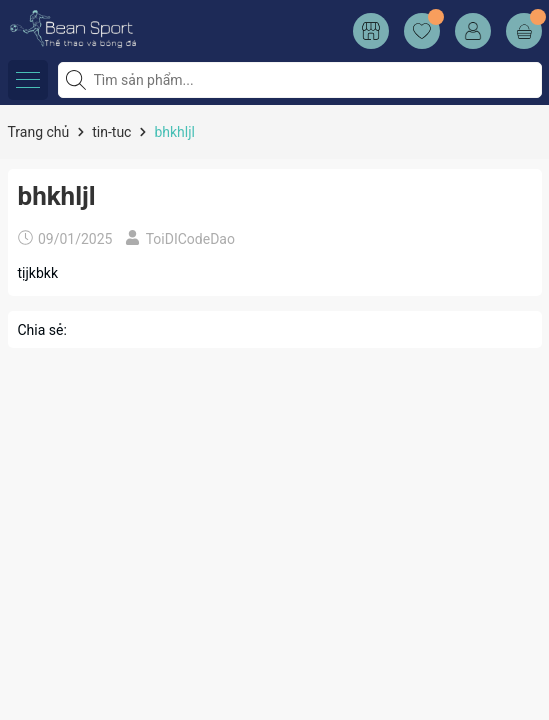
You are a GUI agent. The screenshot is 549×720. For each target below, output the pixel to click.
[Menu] (28, 80)
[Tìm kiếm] (78, 80)
